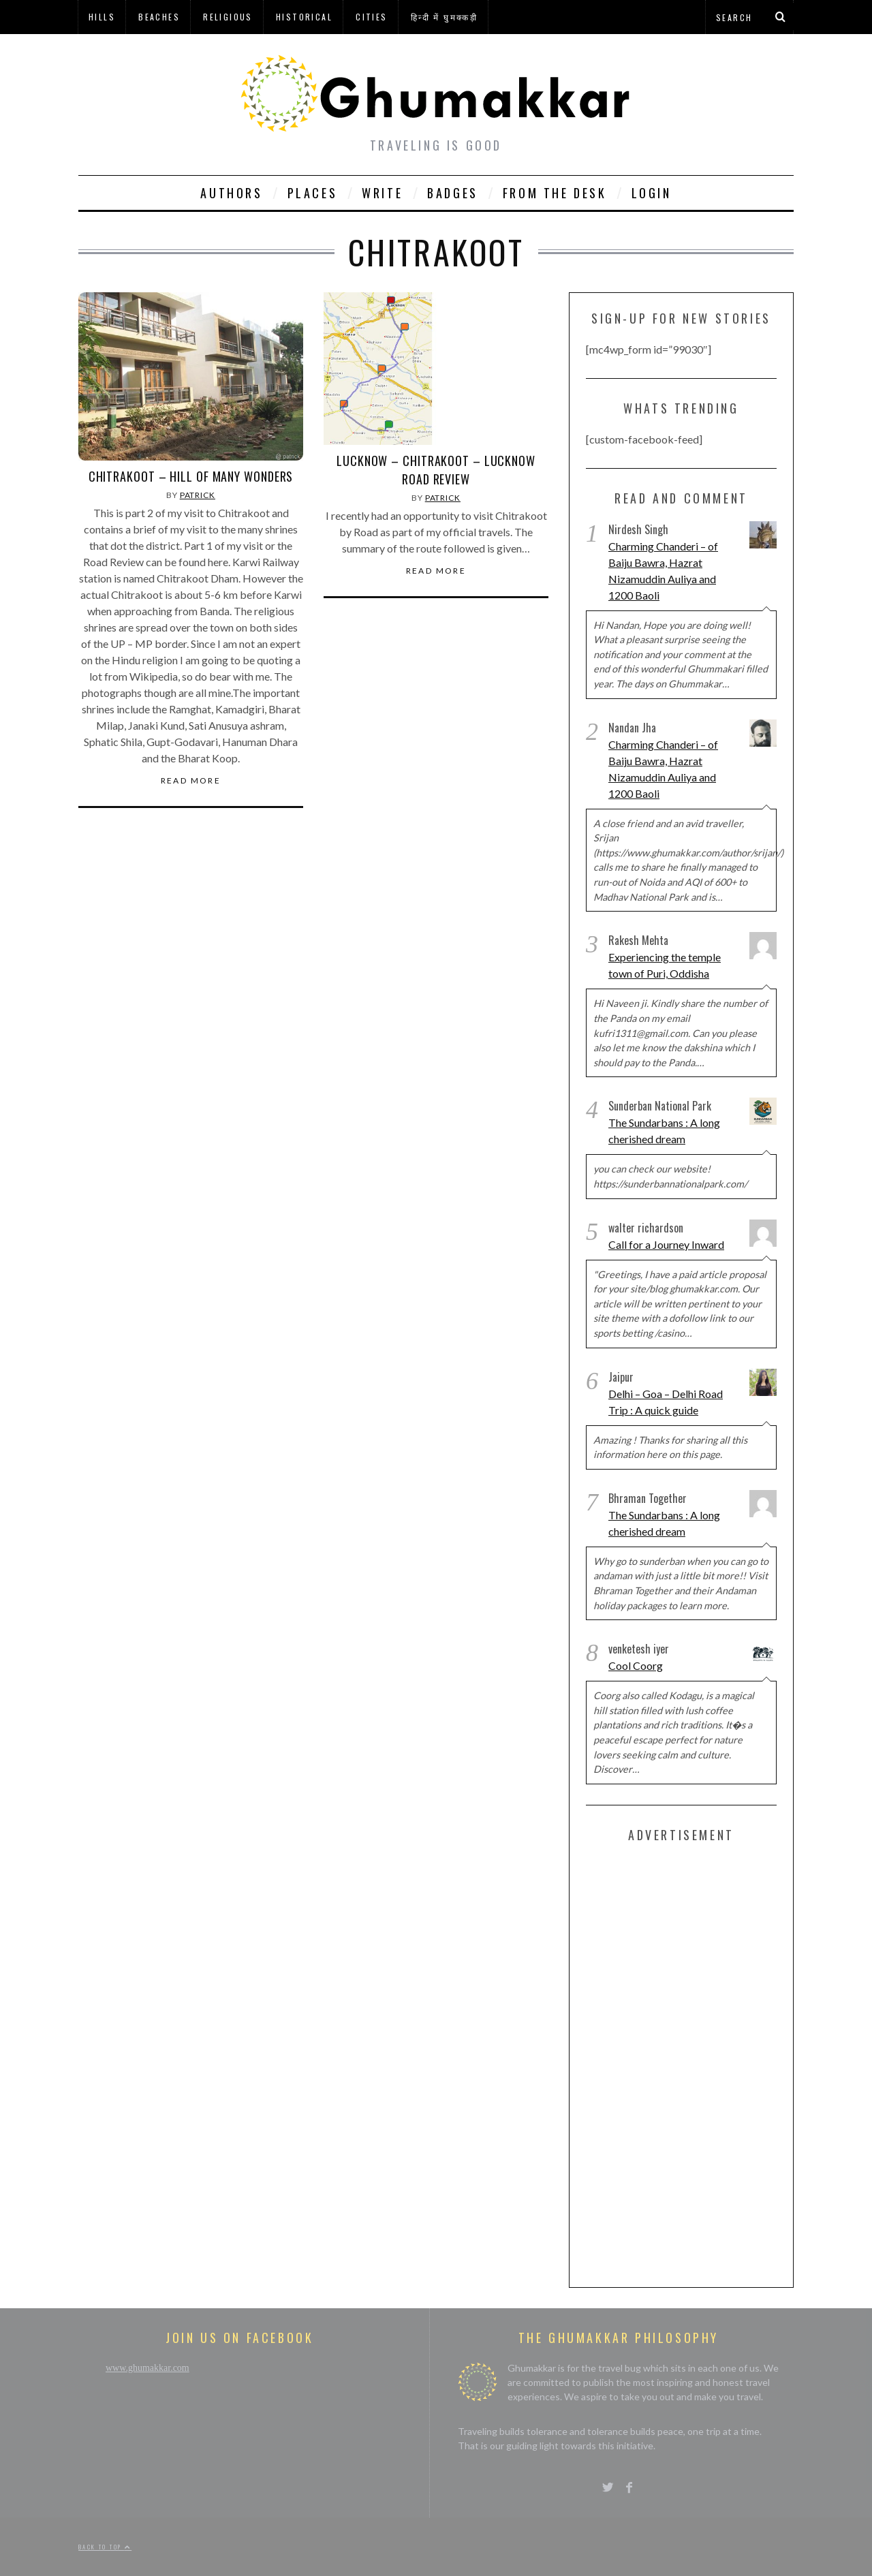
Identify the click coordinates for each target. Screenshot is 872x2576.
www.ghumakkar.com (147, 2368)
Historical (304, 16)
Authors (231, 193)
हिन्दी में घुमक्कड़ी (444, 16)
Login (652, 193)
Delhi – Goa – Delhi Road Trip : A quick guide (665, 1401)
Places (312, 193)
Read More (191, 781)
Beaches (159, 16)
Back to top (104, 2547)
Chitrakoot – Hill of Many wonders (191, 476)
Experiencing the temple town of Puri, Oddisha (664, 965)
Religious (228, 16)
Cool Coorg (635, 1665)
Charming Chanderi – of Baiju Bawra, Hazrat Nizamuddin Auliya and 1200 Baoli (663, 571)
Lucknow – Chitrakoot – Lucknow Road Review (436, 470)
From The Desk (555, 193)
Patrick (197, 495)
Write (382, 193)
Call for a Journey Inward (666, 1244)
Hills (102, 16)
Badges (452, 193)
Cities (371, 16)
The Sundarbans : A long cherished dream (664, 1130)
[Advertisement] (688, 2062)
